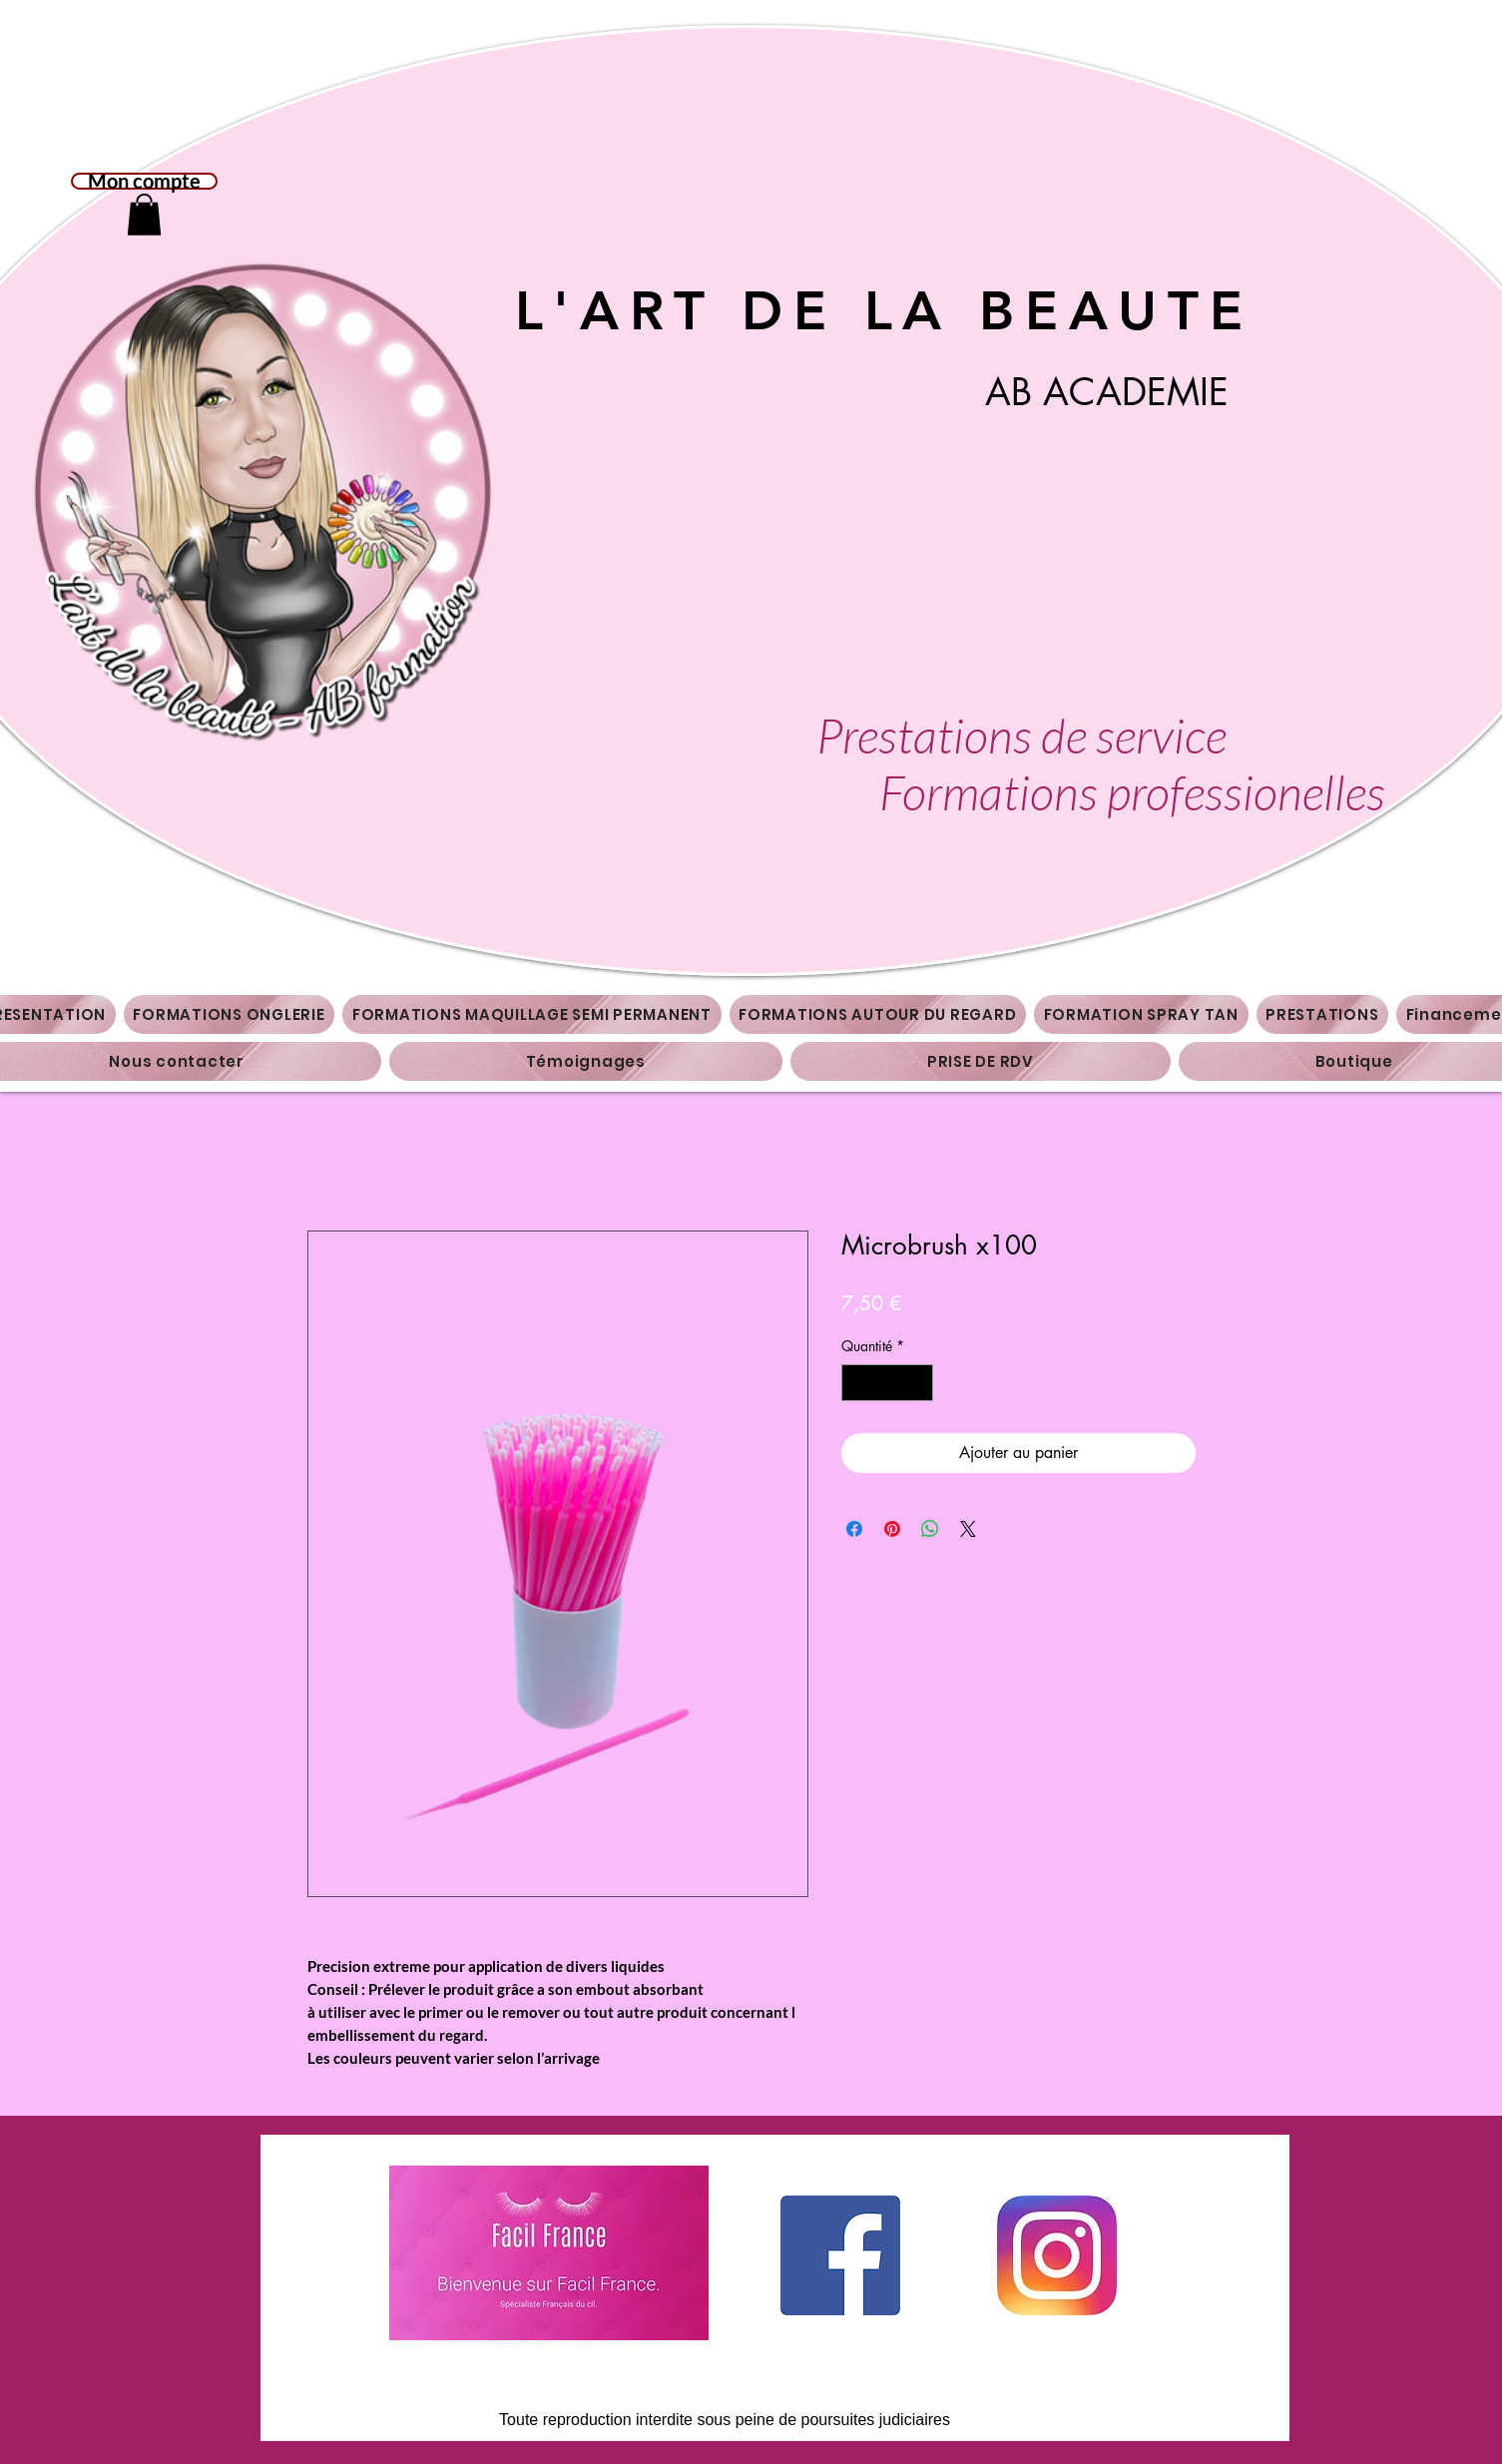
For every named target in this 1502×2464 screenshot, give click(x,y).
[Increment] (917, 1382)
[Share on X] (968, 1529)
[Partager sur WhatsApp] (930, 1529)
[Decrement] (856, 1382)
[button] (144, 215)
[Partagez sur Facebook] (854, 1529)
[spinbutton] (887, 1382)
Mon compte (144, 181)
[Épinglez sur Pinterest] (892, 1529)
